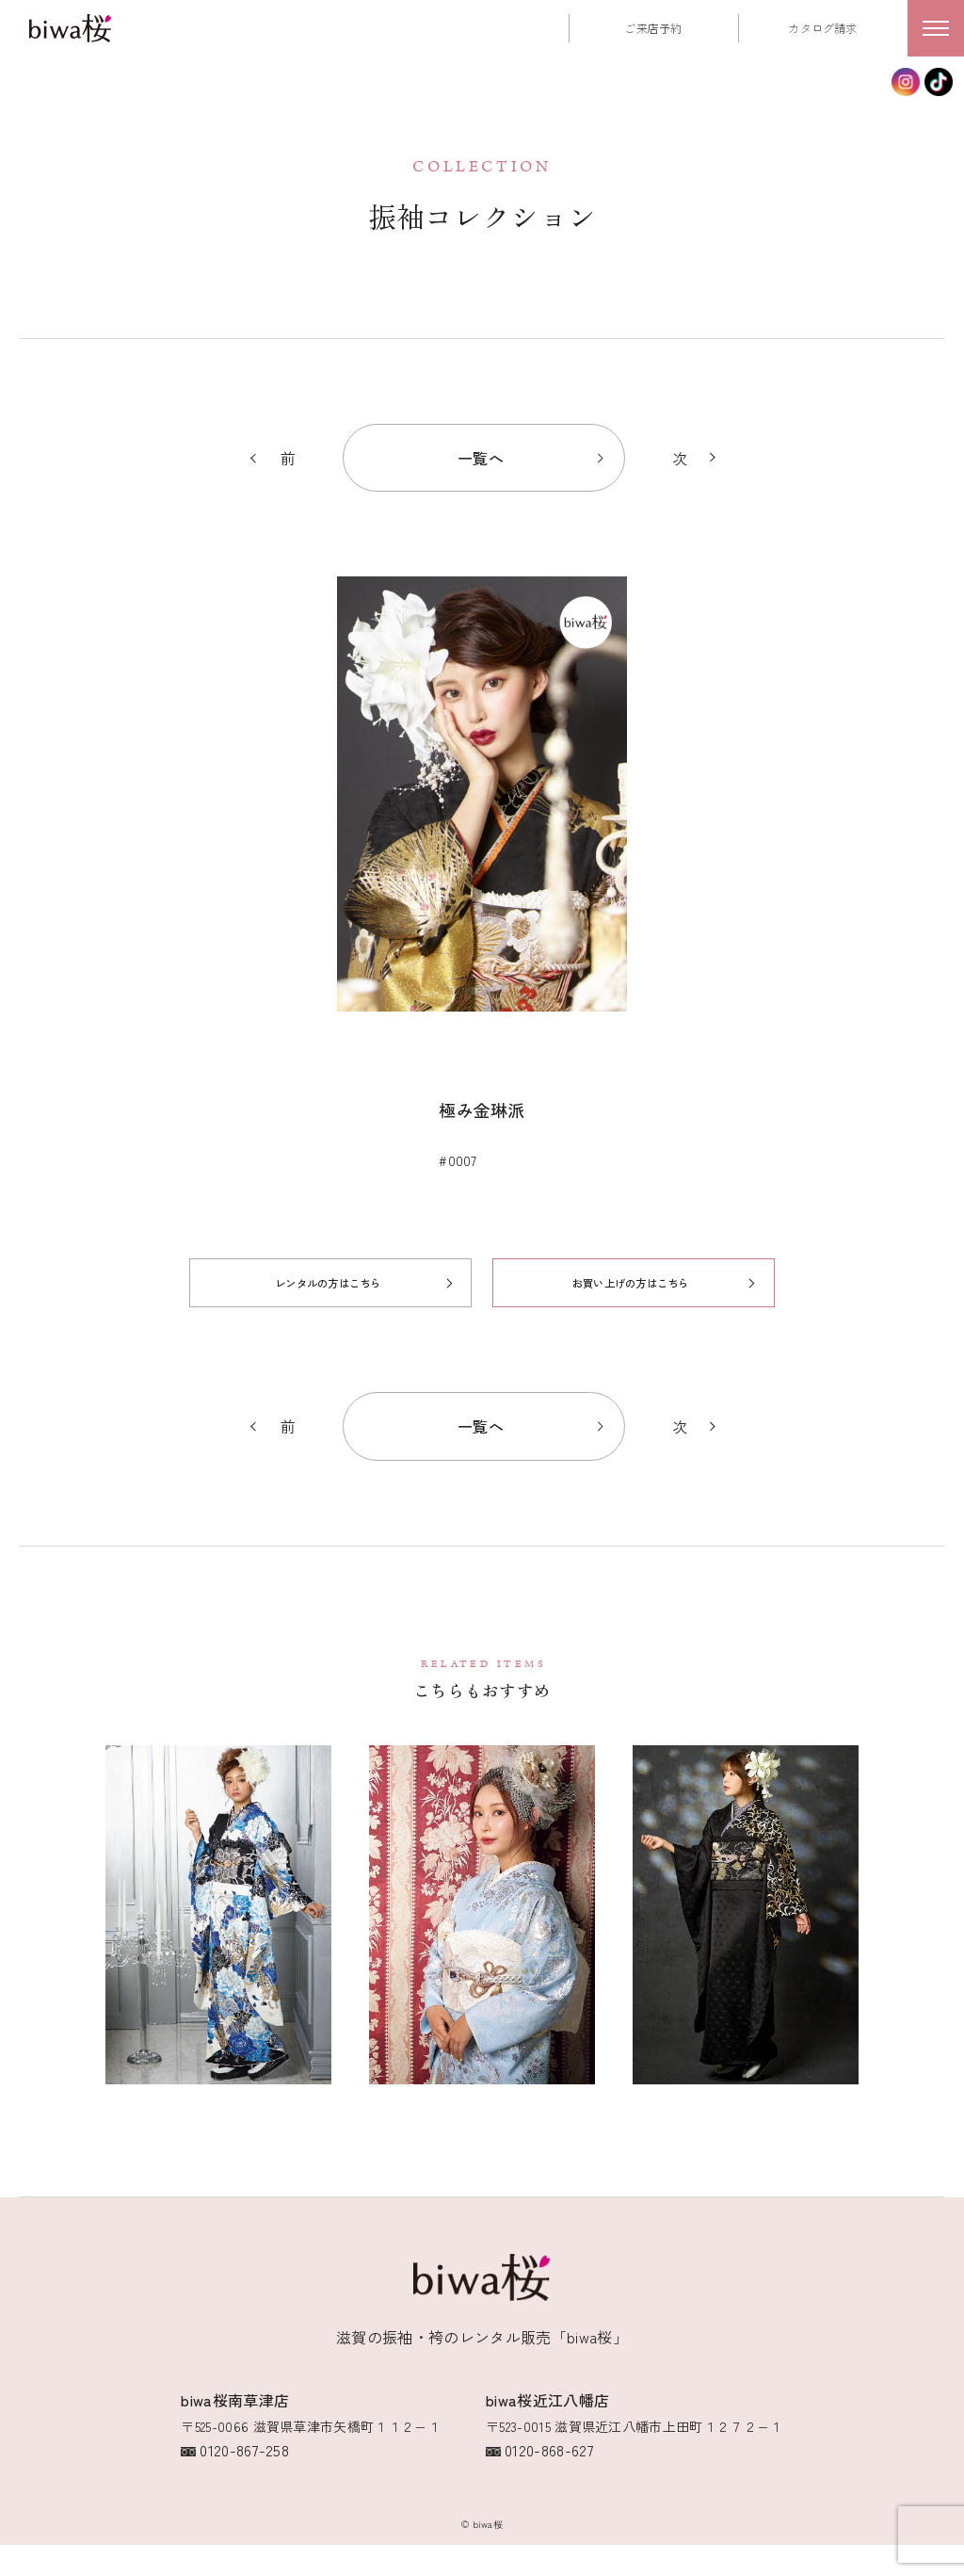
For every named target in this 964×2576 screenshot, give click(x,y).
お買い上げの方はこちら (631, 1326)
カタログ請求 (823, 28)
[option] (482, 824)
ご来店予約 (653, 28)
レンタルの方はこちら (326, 1326)
